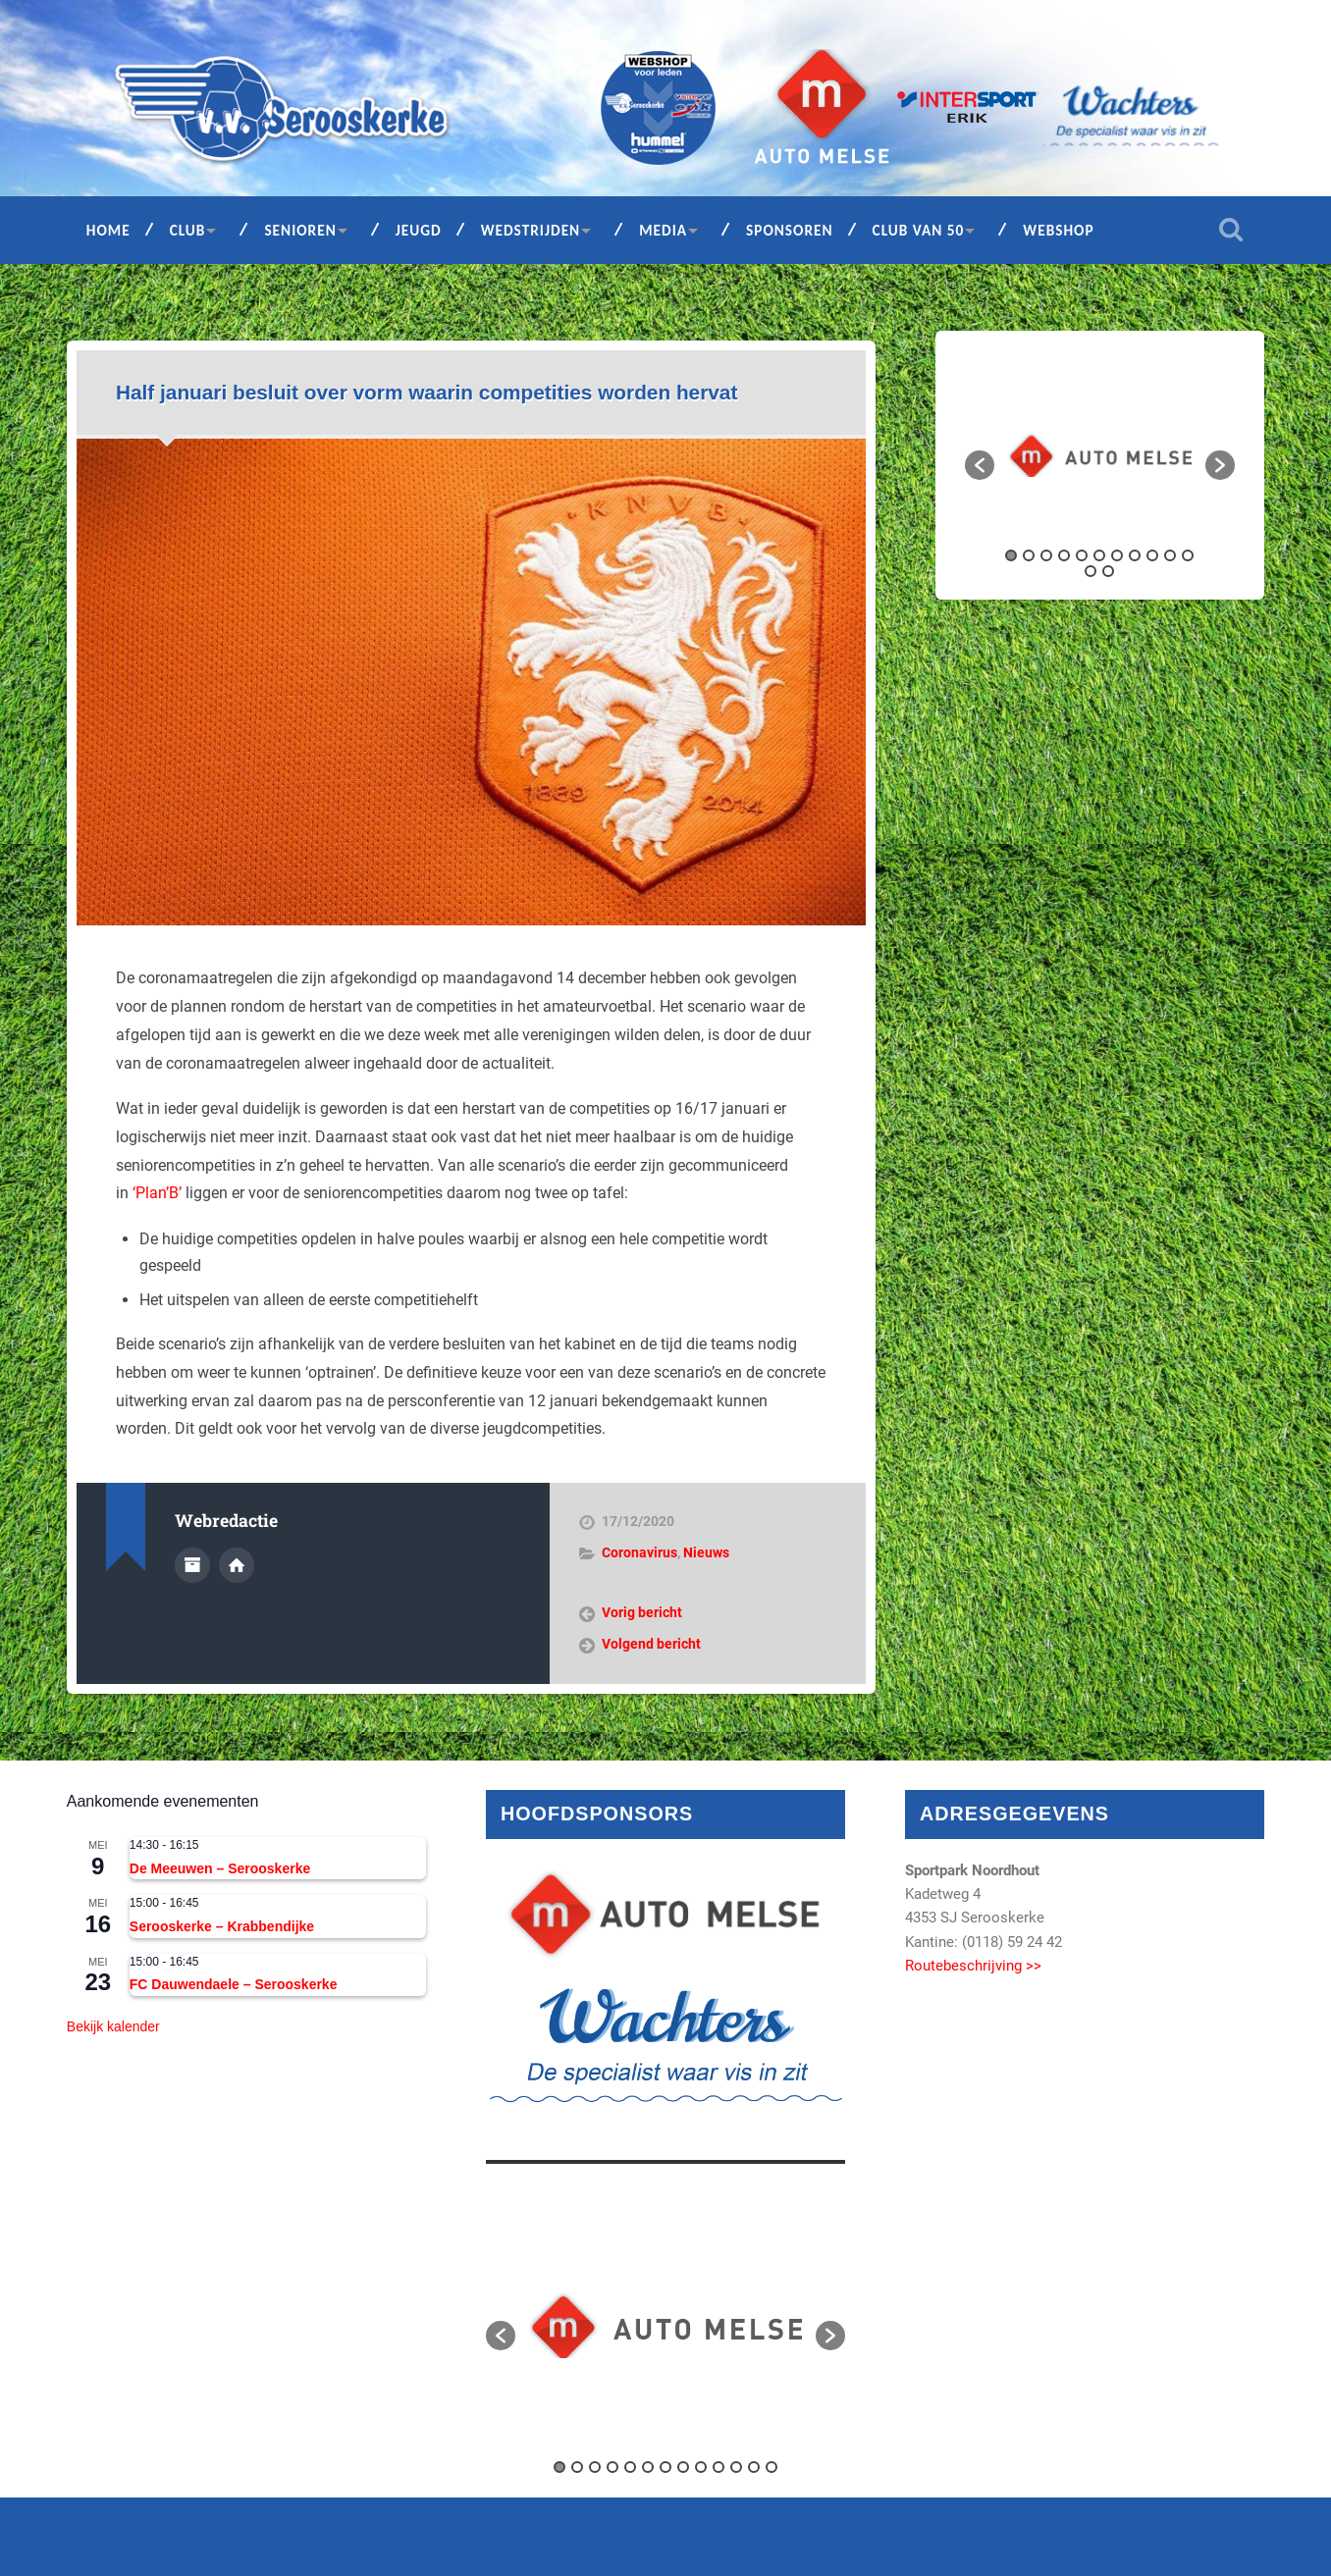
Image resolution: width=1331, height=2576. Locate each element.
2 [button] (1029, 555)
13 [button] (1108, 571)
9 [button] (1152, 555)
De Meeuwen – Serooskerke (220, 1868)
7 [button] (1117, 555)
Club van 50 (919, 230)
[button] (979, 465)
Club (188, 230)
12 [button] (1090, 571)
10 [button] (1170, 555)
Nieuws (706, 1552)
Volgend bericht (651, 1644)
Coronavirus (639, 1552)
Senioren (300, 230)
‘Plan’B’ (157, 1192)
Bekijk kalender (113, 2026)
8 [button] (1135, 555)
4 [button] (1064, 555)
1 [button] (1011, 555)
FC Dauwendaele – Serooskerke (234, 1984)
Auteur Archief (192, 1565)
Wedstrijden (531, 230)
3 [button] (1046, 555)
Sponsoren (789, 230)
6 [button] (1099, 555)
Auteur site (236, 1565)
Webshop (1058, 230)
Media (663, 230)
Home (108, 230)
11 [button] (1188, 555)
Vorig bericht (642, 1612)
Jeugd (419, 230)
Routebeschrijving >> (973, 1965)
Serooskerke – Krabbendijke (222, 1926)
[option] (1100, 455)
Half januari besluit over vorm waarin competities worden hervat (426, 392)
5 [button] (1082, 555)
